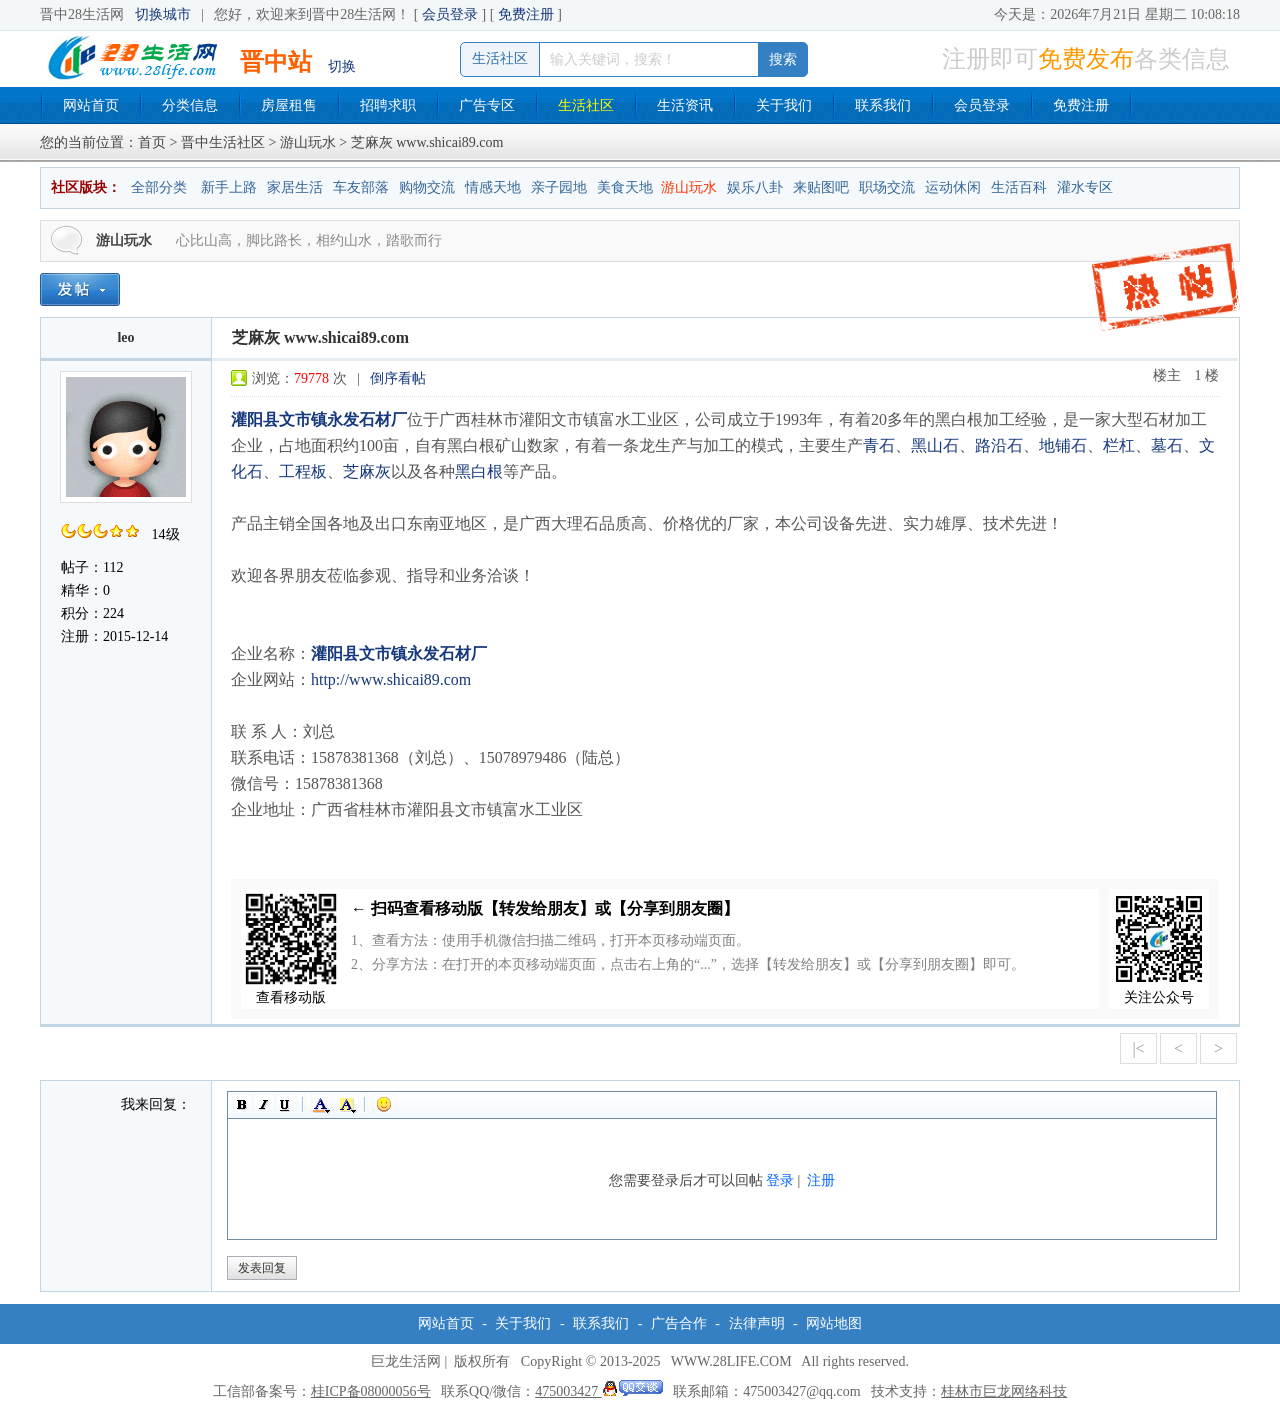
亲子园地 (559, 187)
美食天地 (625, 187)
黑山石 (935, 445)
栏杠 (1119, 445)
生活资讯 (685, 105)
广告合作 (679, 1323)
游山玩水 (308, 142)
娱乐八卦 (755, 187)
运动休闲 (953, 187)
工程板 (303, 471)
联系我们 (883, 105)
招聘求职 (388, 105)
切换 (342, 66)
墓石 (1167, 445)
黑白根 (479, 471)
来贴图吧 (821, 187)
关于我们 (784, 105)
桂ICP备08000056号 (371, 1391)
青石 (879, 445)
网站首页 (91, 105)
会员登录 (450, 14)
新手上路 (229, 187)
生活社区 (586, 105)
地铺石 (1063, 445)
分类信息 (190, 105)
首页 (152, 142)
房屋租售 (289, 105)
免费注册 (526, 14)
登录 (780, 1180)
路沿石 (999, 445)
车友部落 (361, 187)
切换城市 (163, 14)
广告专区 (487, 105)
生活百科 (1019, 187)
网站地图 (834, 1323)
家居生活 (295, 187)
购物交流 (427, 187)
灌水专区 (1085, 187)
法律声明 (757, 1323)
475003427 (599, 1391)
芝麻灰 (367, 471)
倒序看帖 (398, 378)
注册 (821, 1180)
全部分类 (159, 187)
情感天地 (493, 187)
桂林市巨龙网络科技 (1004, 1391)
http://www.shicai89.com (391, 679)
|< (1138, 1048)
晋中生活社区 (223, 142)
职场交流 (887, 187)
